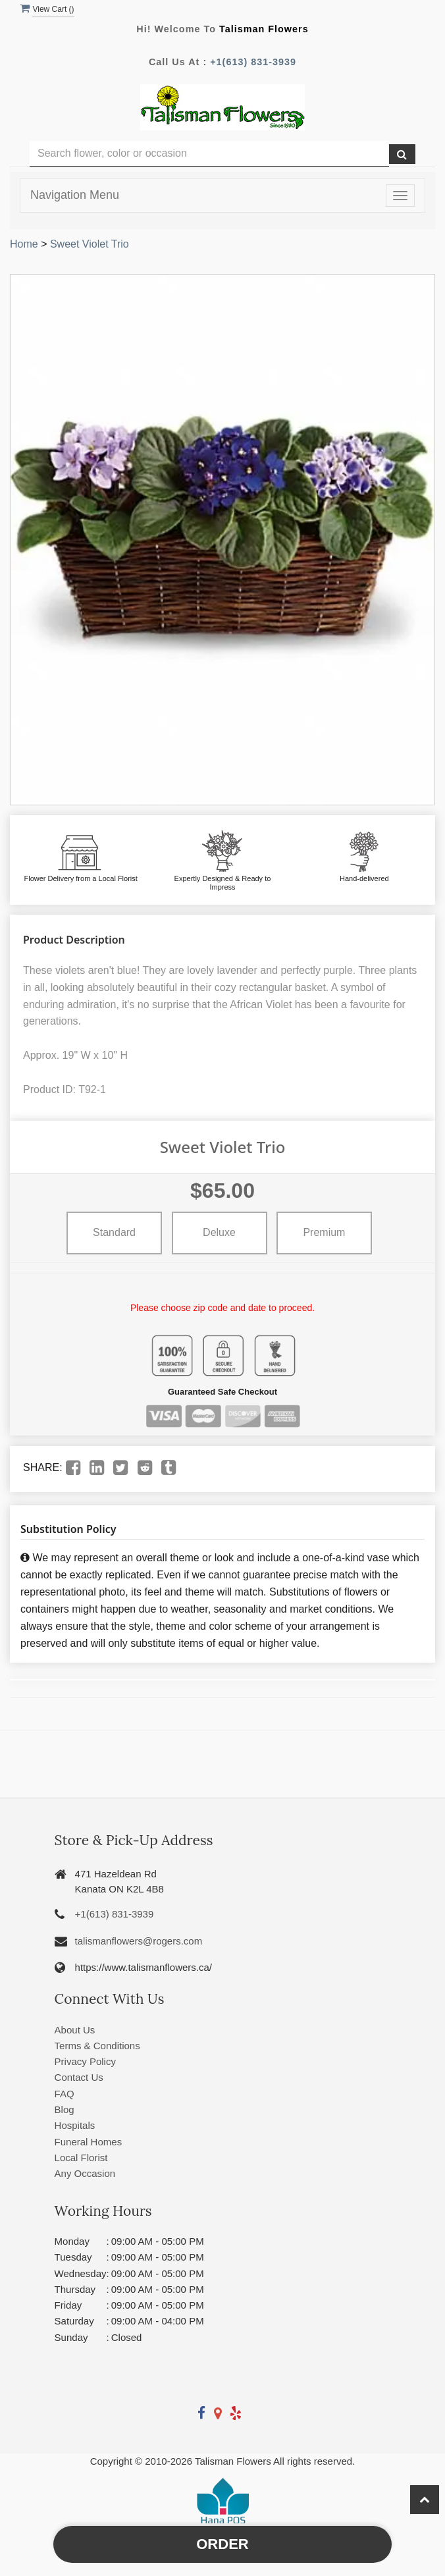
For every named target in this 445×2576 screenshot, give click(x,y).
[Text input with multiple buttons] (209, 154)
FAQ (64, 2093)
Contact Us (79, 2077)
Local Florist (81, 2157)
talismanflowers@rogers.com (139, 1940)
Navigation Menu (74, 194)
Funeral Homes (88, 2141)
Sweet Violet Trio (89, 244)
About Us (75, 2029)
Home (24, 244)
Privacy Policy (85, 2061)
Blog (64, 2109)
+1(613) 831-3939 (253, 62)
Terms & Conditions (97, 2045)
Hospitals (75, 2125)
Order (222, 2544)
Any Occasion (85, 2173)
